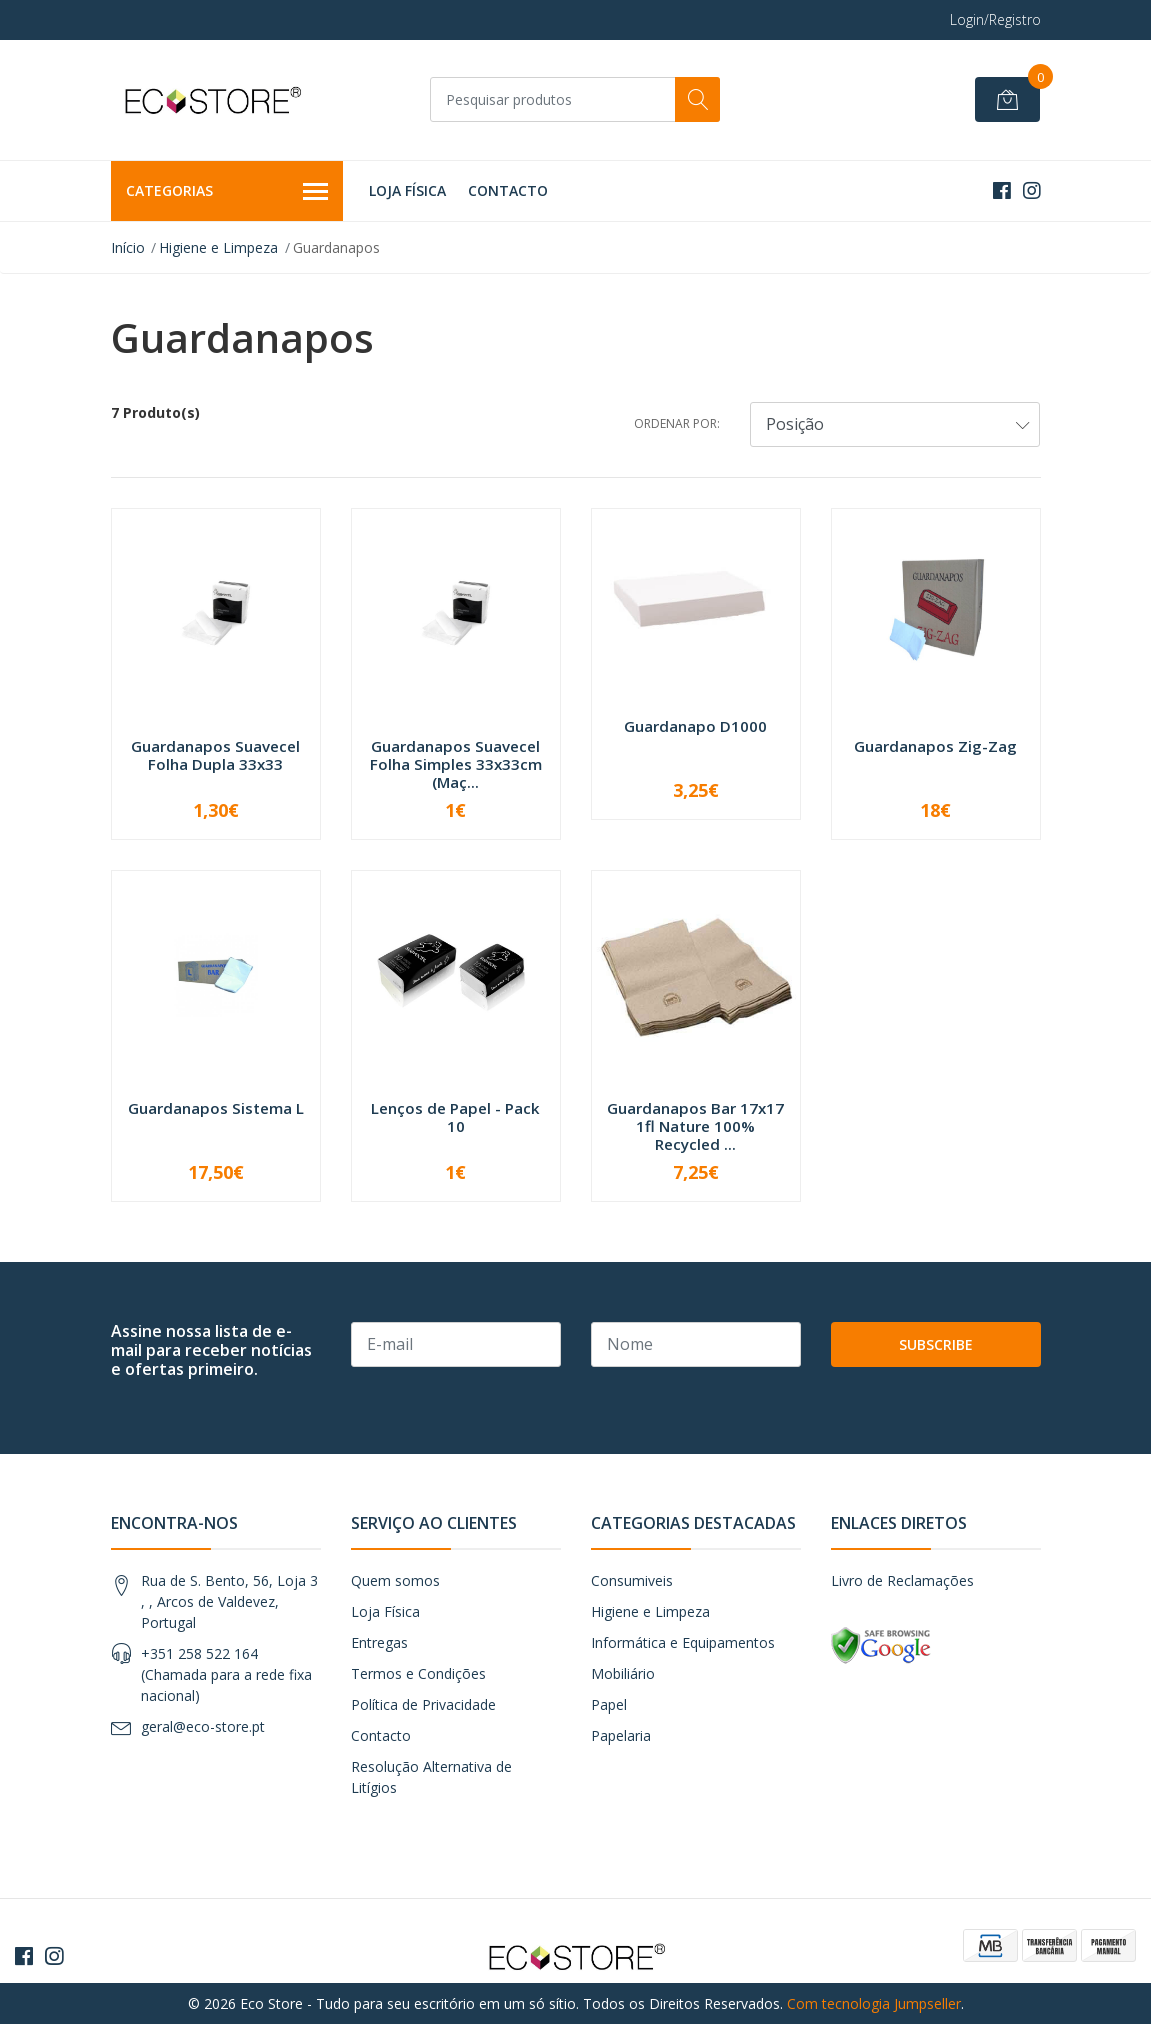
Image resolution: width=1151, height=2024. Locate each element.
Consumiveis (632, 1580)
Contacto (508, 190)
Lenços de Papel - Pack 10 (455, 1117)
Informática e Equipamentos (683, 1642)
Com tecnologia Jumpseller (874, 2003)
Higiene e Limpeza (218, 247)
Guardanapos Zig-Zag (935, 746)
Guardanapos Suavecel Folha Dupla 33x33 (215, 755)
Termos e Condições (418, 1673)
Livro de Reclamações (902, 1580)
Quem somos (395, 1580)
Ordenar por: (677, 423)
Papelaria (621, 1735)
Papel (609, 1704)
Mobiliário (623, 1673)
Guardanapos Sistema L (216, 1108)
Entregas (379, 1642)
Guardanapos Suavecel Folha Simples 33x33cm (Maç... (456, 764)
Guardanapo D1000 (695, 726)
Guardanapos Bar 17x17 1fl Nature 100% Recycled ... (695, 1126)
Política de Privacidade (423, 1704)
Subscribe (936, 1344)
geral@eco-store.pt (203, 1726)
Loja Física (407, 190)
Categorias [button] (227, 192)
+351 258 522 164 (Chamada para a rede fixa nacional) (226, 1674)
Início (128, 247)
